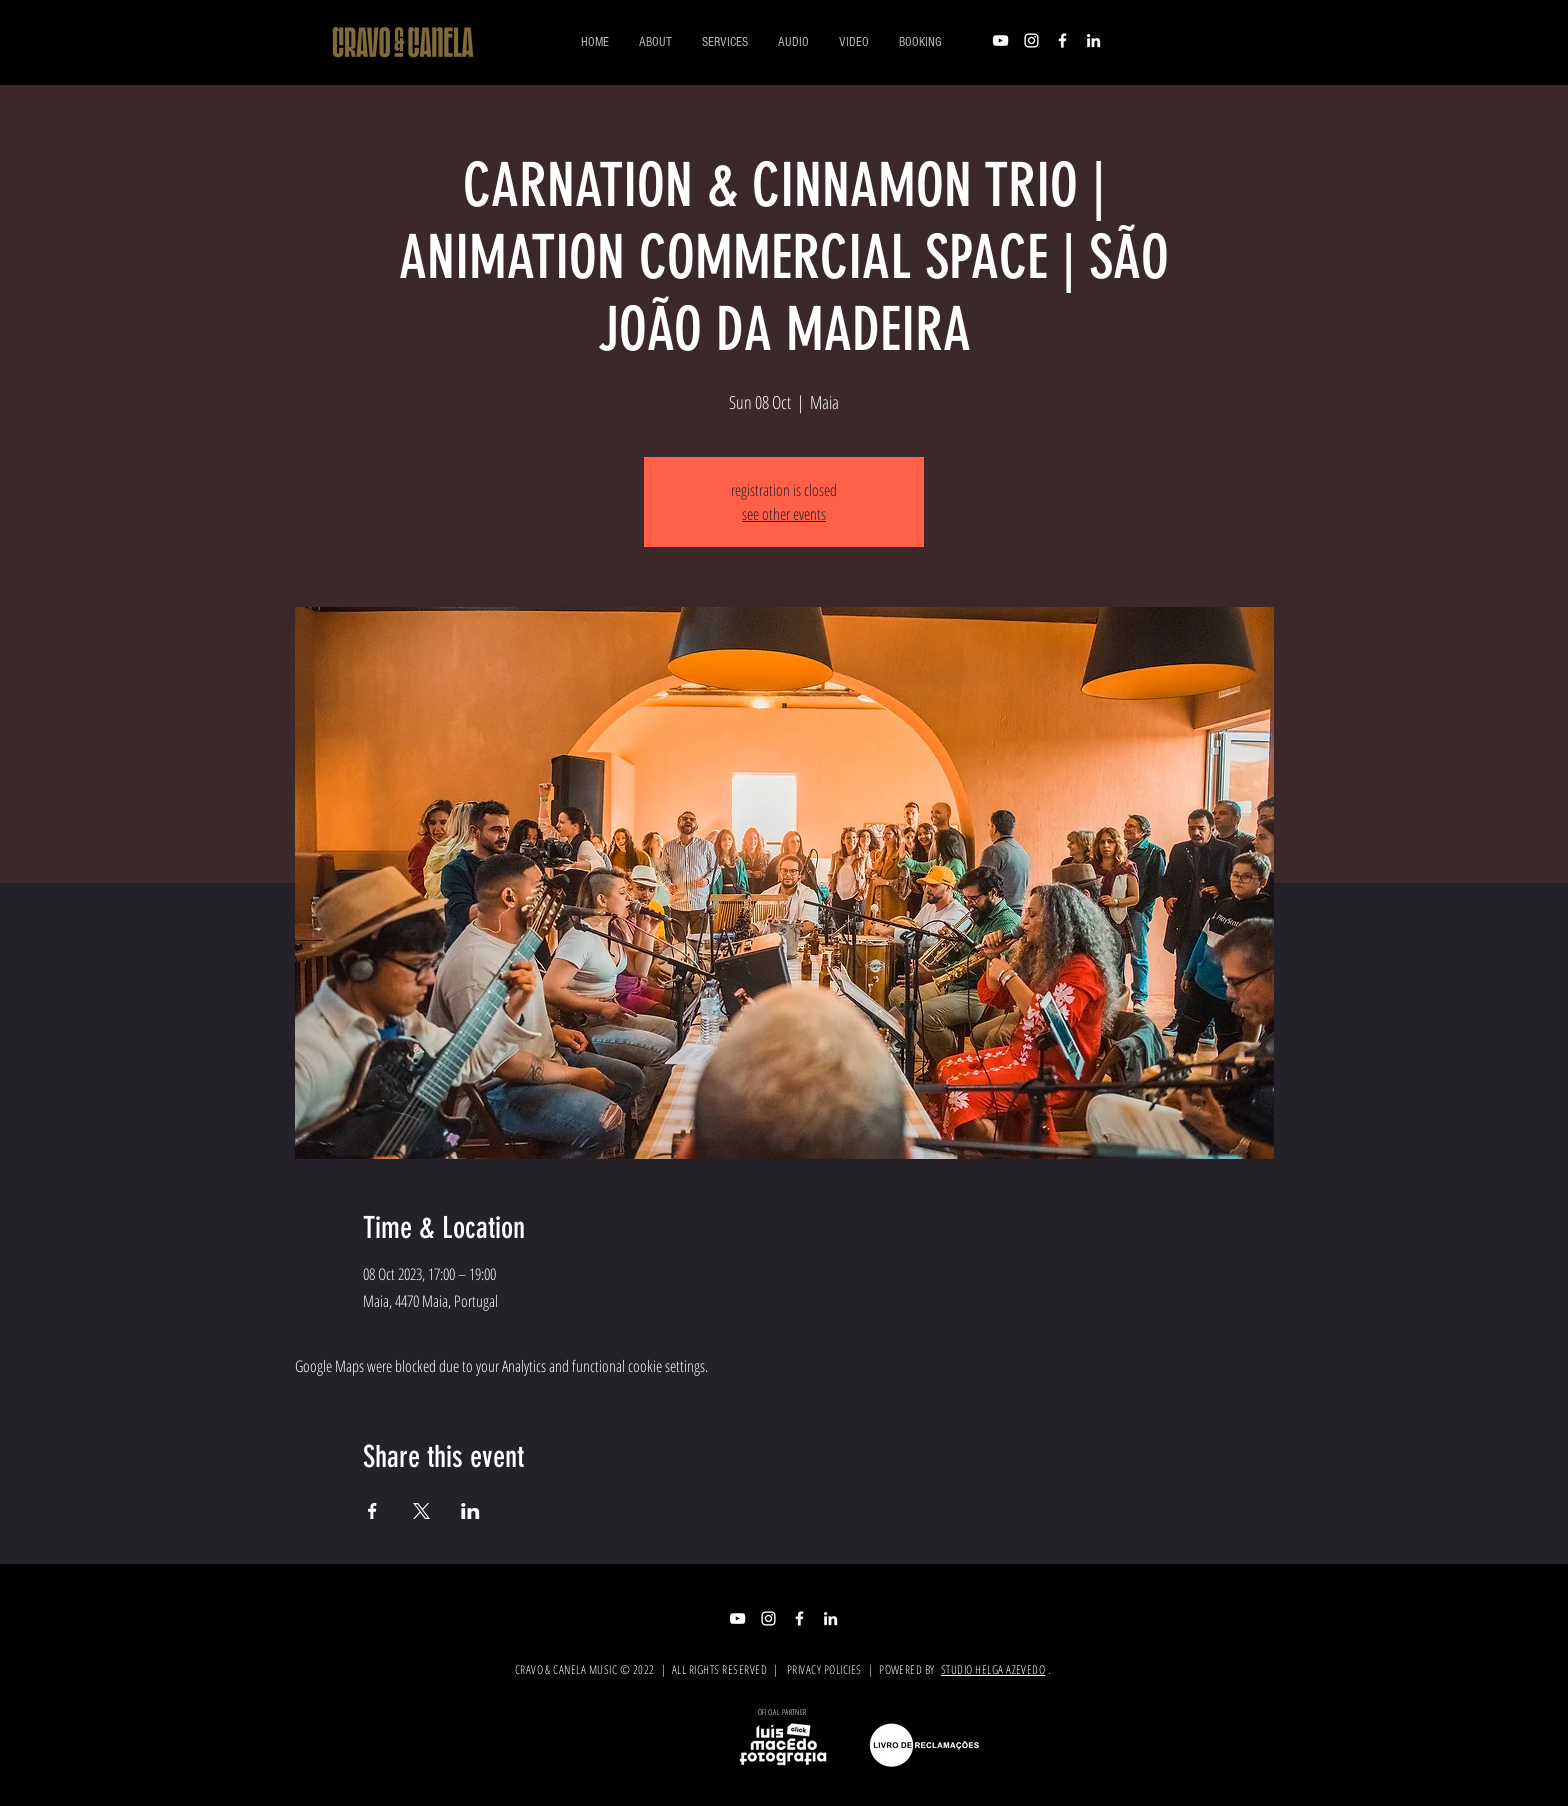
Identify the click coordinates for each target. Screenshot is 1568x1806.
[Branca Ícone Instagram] (1031, 40)
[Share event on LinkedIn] (470, 1511)
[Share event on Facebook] (372, 1511)
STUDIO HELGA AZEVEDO (993, 1669)
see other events (784, 514)
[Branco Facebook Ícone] (1062, 40)
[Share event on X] (421, 1511)
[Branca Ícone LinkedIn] (1093, 40)
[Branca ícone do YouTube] (1000, 40)
